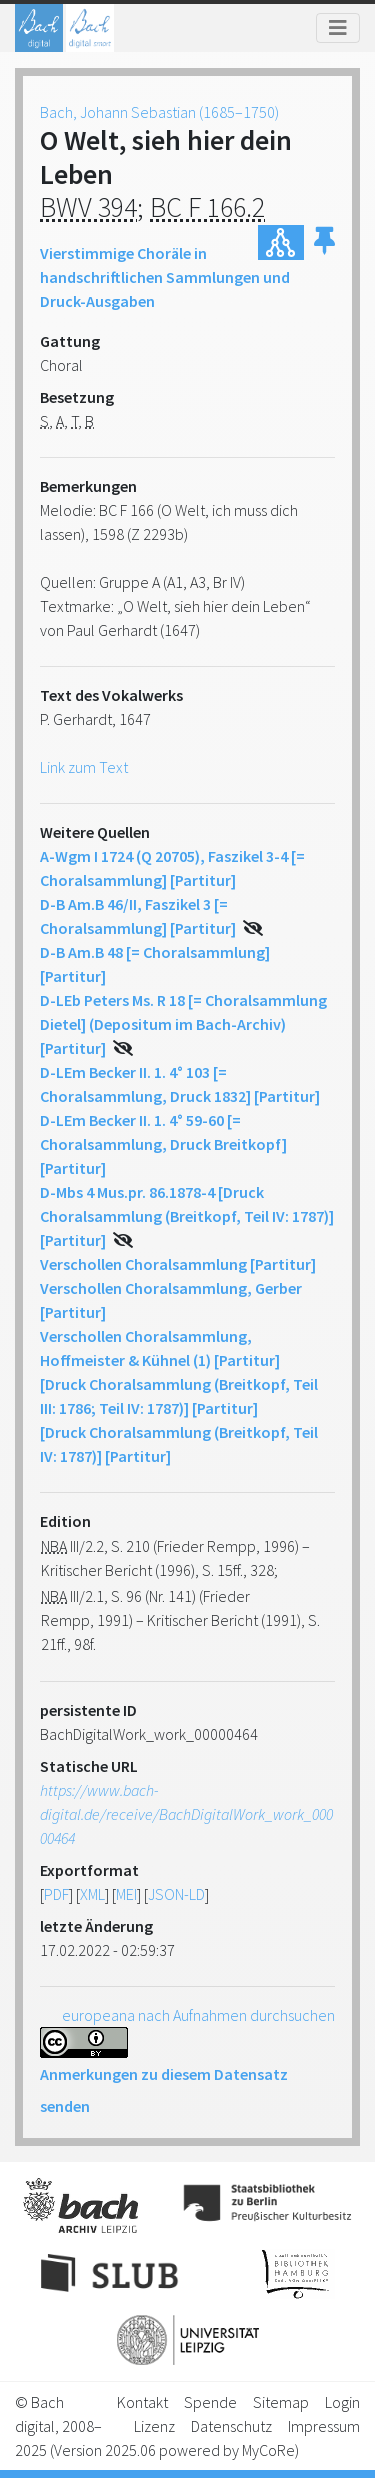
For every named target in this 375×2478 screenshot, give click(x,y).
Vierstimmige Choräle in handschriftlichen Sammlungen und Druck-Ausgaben (165, 277)
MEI (126, 1894)
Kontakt (142, 2402)
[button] (324, 242)
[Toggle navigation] (338, 28)
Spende (210, 2402)
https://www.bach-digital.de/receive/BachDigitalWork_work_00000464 (186, 1814)
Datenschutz (231, 2426)
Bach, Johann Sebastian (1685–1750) (159, 112)
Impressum (324, 2426)
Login (342, 2402)
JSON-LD (176, 1894)
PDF (56, 1894)
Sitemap (281, 2402)
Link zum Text (84, 767)
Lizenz (154, 2426)
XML (92, 1894)
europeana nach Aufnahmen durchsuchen (198, 2015)
